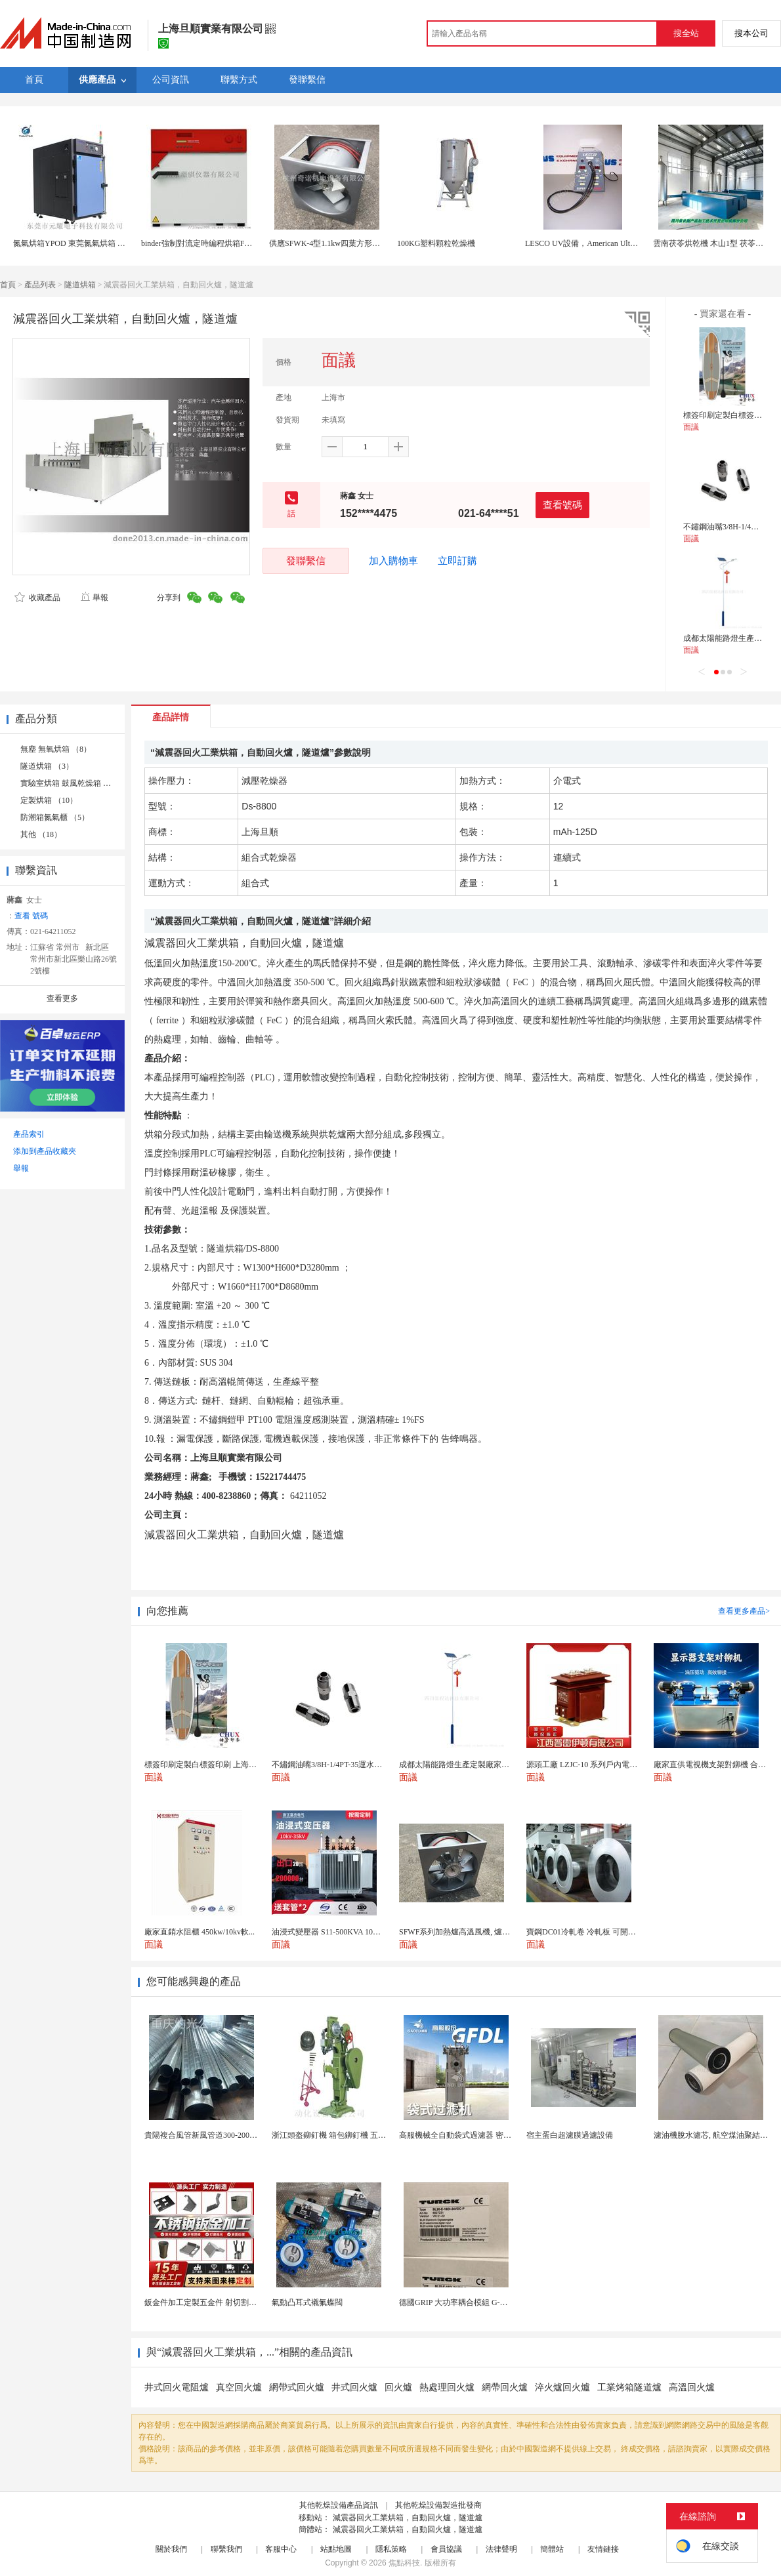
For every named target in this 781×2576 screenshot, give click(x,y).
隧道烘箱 (80, 284)
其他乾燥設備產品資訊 (338, 2505)
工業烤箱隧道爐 (629, 2387)
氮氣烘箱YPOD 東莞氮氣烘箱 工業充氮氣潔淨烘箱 (100, 243)
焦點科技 (404, 2562)
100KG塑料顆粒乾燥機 (436, 243)
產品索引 (29, 1134)
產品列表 (40, 284)
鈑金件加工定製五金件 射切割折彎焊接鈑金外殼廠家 (235, 2302)
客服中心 (281, 2549)
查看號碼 (562, 504)
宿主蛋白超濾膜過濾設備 (569, 2135)
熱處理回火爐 (447, 2387)
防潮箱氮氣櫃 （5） (54, 817)
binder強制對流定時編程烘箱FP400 (201, 243)
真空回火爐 (239, 2387)
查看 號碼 (31, 915)
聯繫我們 (226, 2549)
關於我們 (171, 2549)
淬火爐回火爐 (562, 2387)
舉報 (94, 597)
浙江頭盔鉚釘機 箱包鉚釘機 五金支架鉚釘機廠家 (356, 2135)
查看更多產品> (744, 1611)
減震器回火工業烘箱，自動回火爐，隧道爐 (407, 2517)
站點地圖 (336, 2549)
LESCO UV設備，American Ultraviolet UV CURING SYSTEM (628, 243)
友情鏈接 (603, 2549)
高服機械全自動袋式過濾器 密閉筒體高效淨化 (479, 2135)
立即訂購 (457, 561)
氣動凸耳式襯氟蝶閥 (307, 2302)
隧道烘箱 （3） (47, 766)
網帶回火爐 (505, 2387)
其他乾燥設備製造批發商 (438, 2505)
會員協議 (446, 2549)
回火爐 (398, 2387)
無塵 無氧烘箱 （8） (55, 749)
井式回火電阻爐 (176, 2387)
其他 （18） (41, 834)
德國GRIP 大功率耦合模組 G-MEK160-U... (471, 2302)
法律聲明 (501, 2549)
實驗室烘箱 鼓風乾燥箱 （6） (71, 783)
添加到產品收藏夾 (44, 1151)
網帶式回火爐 (296, 2387)
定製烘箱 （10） (48, 800)
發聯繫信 (306, 560)
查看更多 (62, 998)
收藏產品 (37, 597)
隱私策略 (391, 2549)
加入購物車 (393, 561)
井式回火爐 (354, 2387)
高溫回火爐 (692, 2387)
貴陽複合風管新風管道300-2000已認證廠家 (218, 2135)
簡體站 (552, 2549)
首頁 (8, 284)
